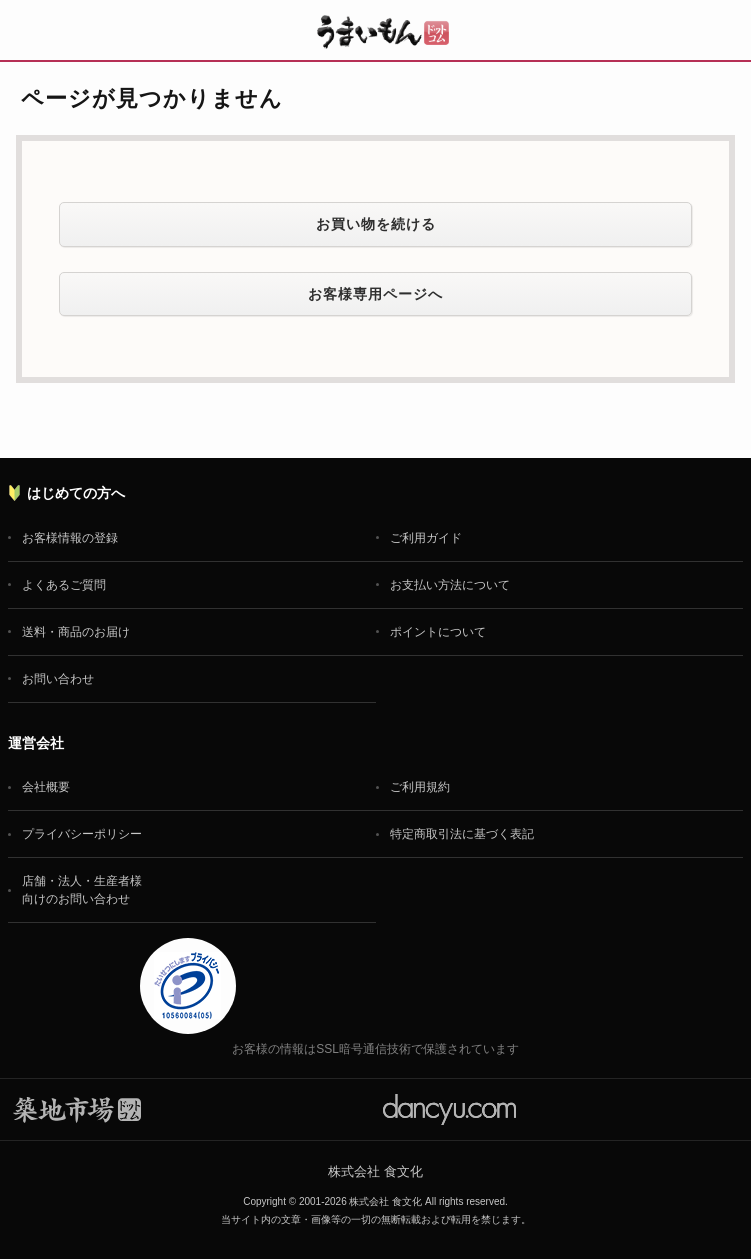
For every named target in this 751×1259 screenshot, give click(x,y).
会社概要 (46, 787)
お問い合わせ (58, 679)
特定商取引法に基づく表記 (462, 834)
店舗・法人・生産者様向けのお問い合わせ (82, 890)
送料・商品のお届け (76, 632)
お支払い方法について (450, 585)
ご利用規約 (420, 787)
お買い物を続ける (376, 224)
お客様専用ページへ (375, 294)
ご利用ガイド (426, 538)
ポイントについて (438, 632)
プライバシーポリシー (82, 834)
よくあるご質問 (64, 585)
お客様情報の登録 (70, 538)
